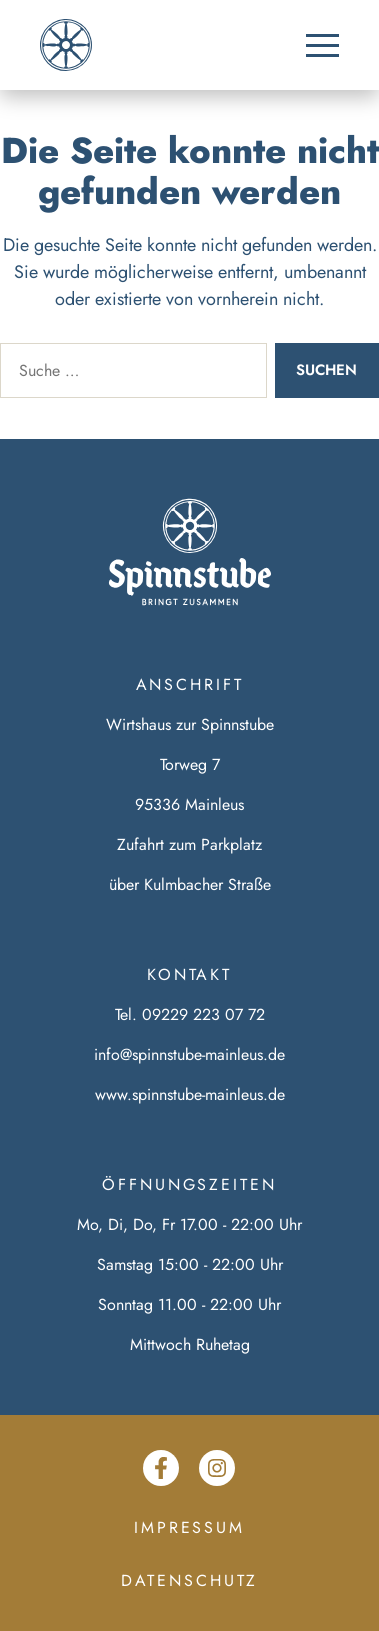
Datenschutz (190, 1580)
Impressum (189, 1527)
